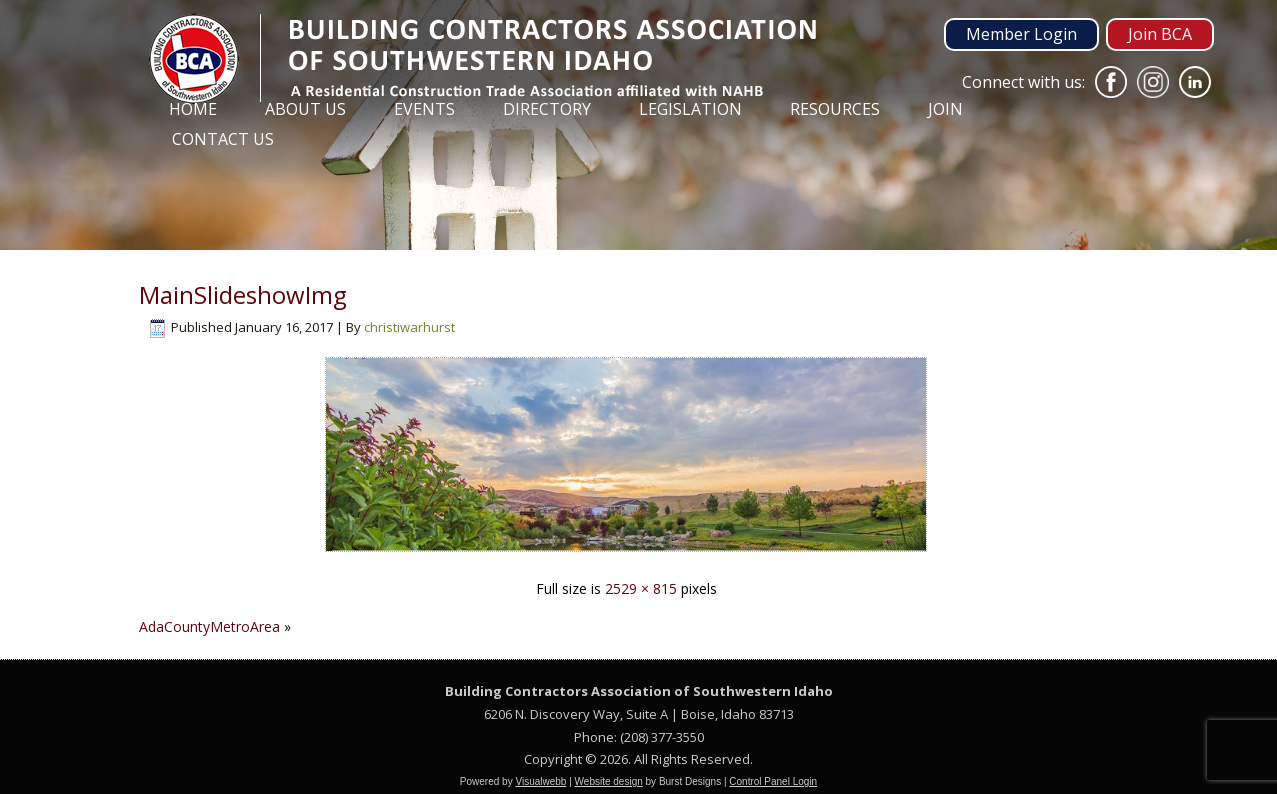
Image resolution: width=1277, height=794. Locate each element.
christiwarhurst (409, 327)
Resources (835, 109)
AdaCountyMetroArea (209, 626)
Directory (547, 109)
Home (193, 109)
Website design (609, 781)
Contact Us (223, 139)
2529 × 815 (641, 588)
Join (945, 109)
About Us (305, 109)
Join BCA (1160, 34)
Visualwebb (540, 781)
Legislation (690, 109)
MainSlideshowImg (243, 294)
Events (424, 109)
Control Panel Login (773, 781)
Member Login (1021, 34)
